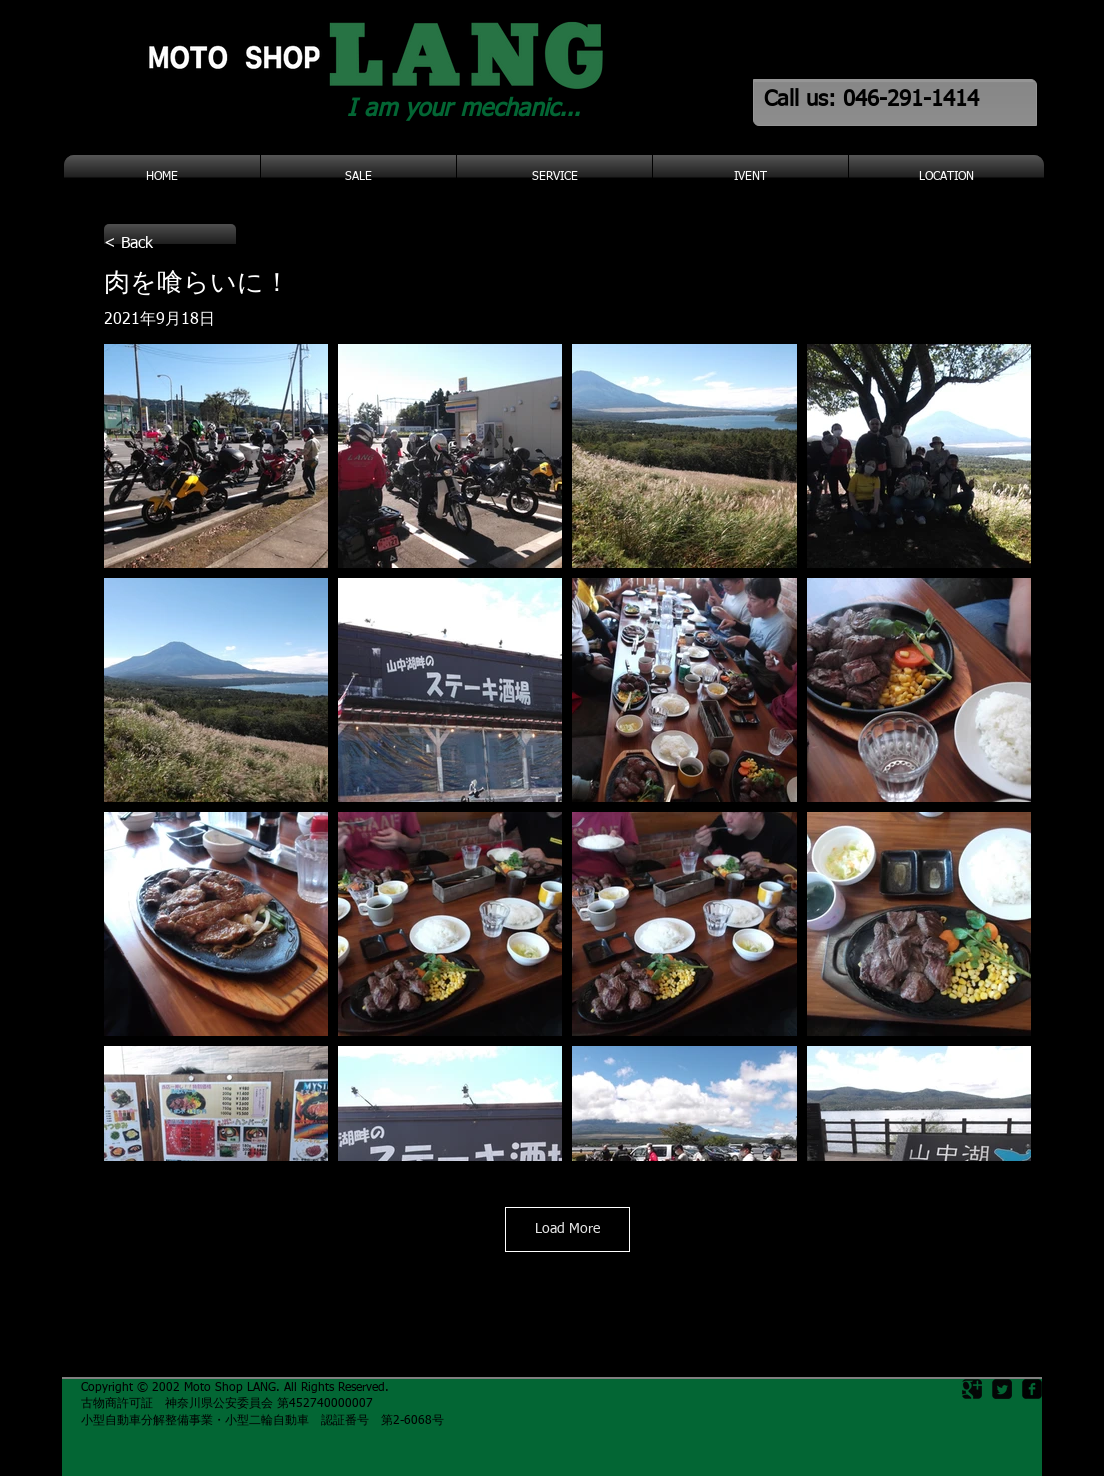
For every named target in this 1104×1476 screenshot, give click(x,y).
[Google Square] (972, 1389)
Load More (567, 1229)
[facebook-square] (1032, 1389)
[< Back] (170, 244)
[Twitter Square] (1002, 1389)
